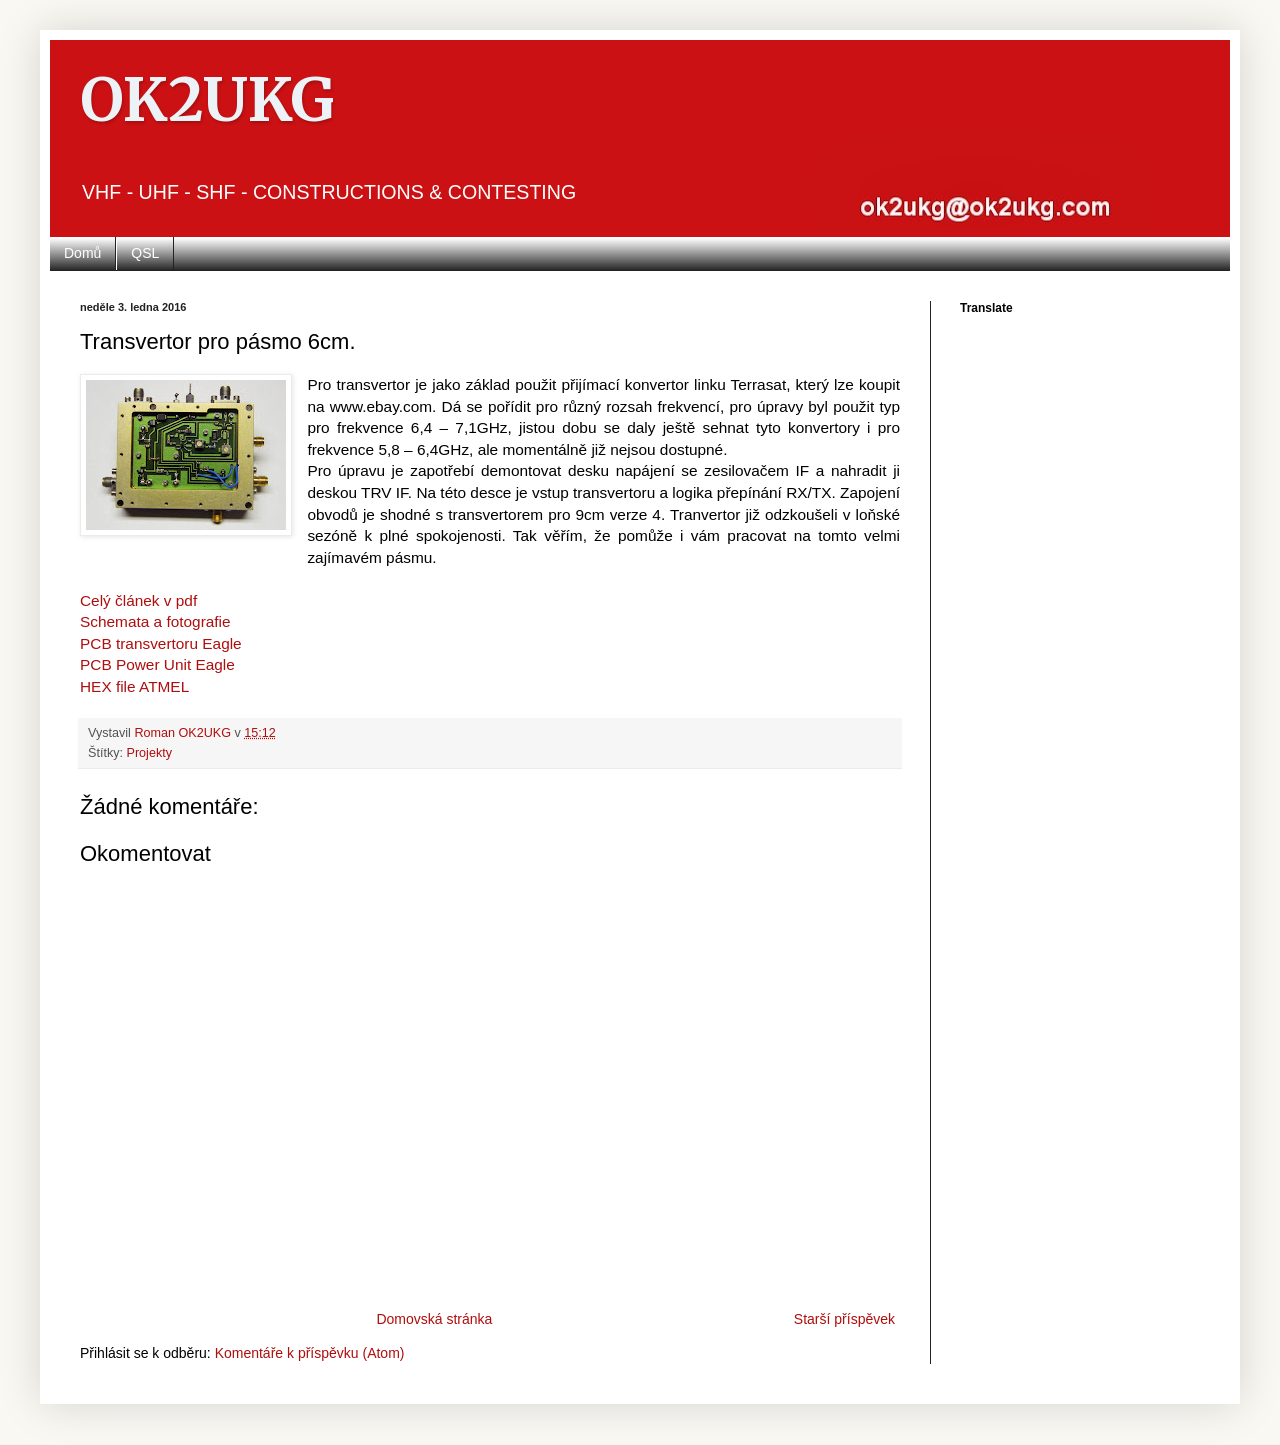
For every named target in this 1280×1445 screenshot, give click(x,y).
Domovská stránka (434, 1319)
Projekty (150, 753)
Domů (82, 253)
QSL (145, 253)
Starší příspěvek (844, 1319)
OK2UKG (207, 99)
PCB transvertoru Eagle (161, 643)
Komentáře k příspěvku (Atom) (310, 1353)
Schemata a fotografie (155, 621)
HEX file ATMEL (134, 686)
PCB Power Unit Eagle (157, 664)
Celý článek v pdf (138, 600)
